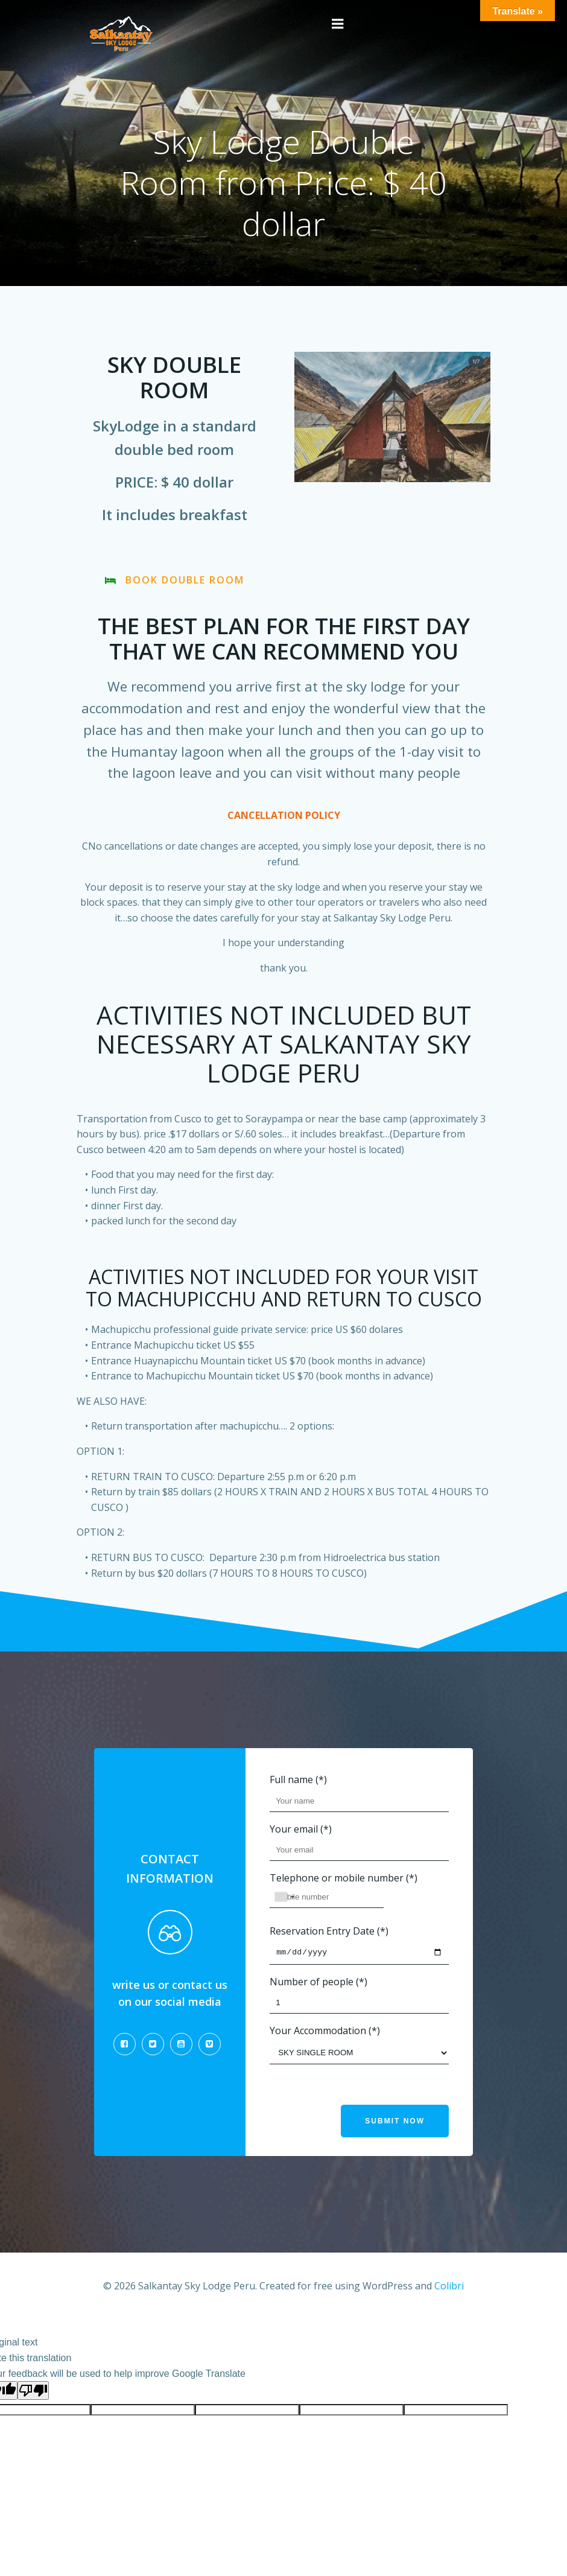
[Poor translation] (33, 2392)
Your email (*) (359, 1844)
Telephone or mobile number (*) (359, 1892)
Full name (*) (359, 1795)
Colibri (449, 2288)
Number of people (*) (359, 1998)
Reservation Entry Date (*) (359, 1948)
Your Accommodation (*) (359, 2048)
